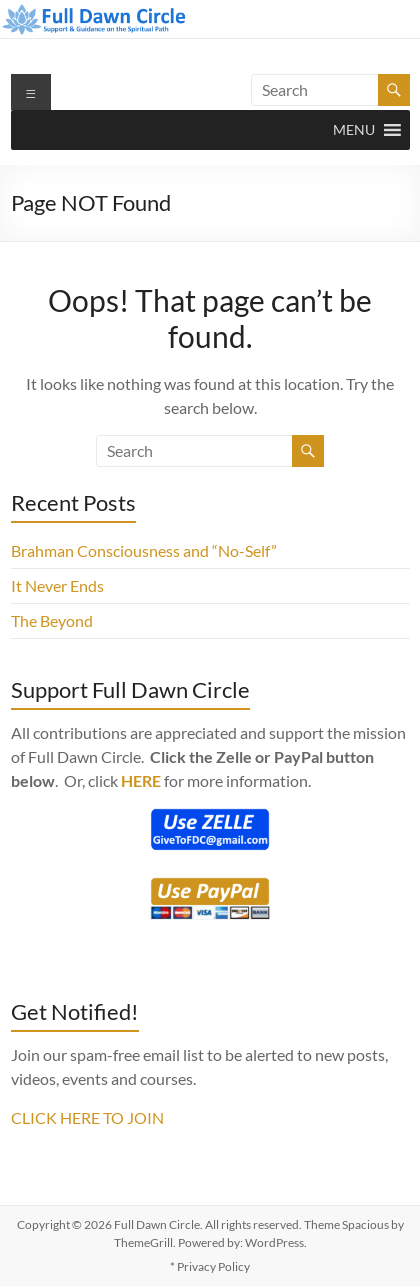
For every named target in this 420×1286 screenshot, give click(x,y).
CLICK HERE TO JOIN (87, 1117)
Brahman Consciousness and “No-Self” (144, 550)
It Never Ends (57, 585)
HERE (141, 780)
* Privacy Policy (210, 1266)
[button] (354, 130)
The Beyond (52, 620)
